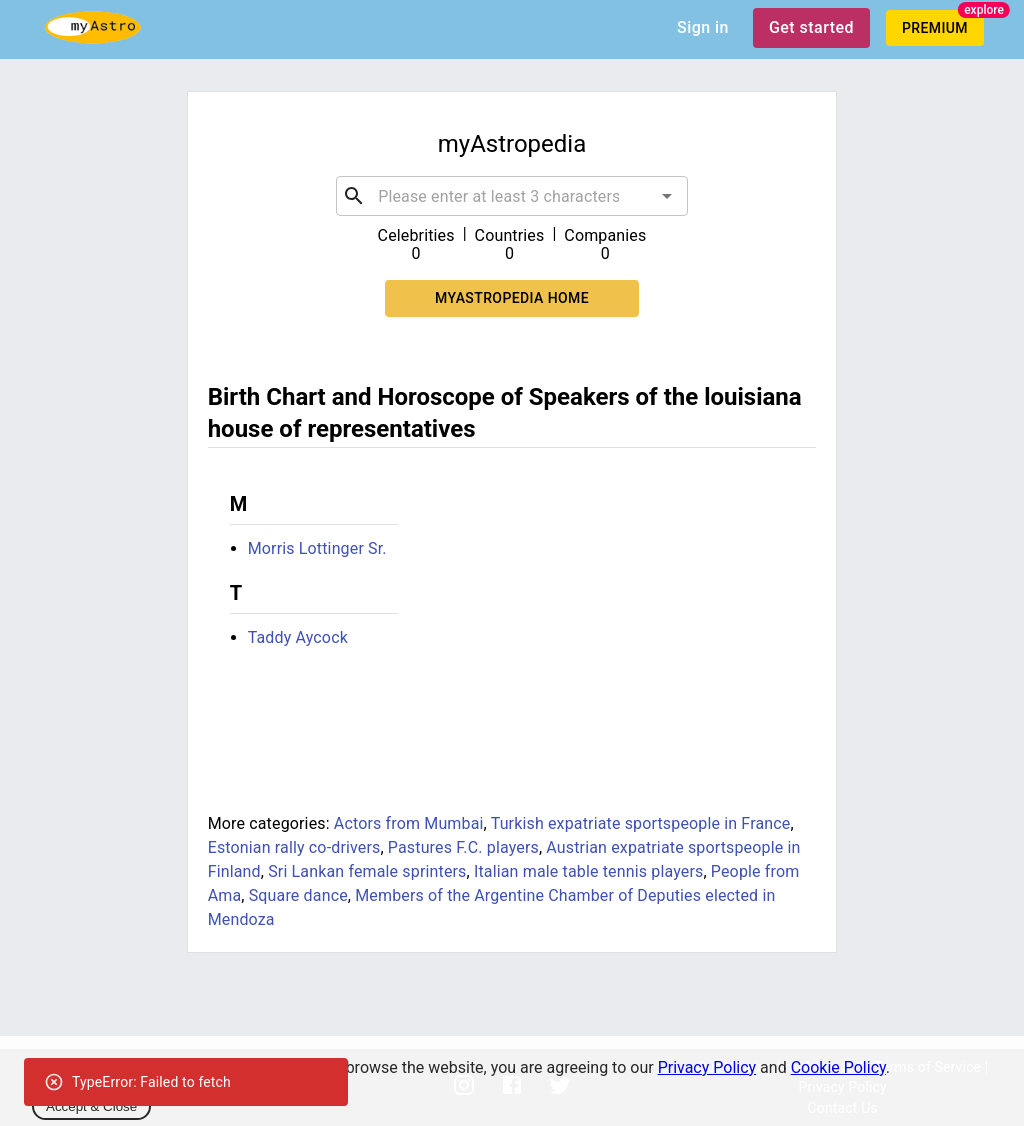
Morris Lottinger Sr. (317, 548)
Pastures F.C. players (463, 847)
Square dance (298, 895)
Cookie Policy (838, 1067)
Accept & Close (91, 1106)
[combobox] (512, 196)
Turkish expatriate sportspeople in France (641, 823)
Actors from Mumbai (409, 823)
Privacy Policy (707, 1067)
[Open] (667, 196)
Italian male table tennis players (588, 871)
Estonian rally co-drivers (294, 847)
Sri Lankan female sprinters (367, 871)
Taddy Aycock (298, 637)
